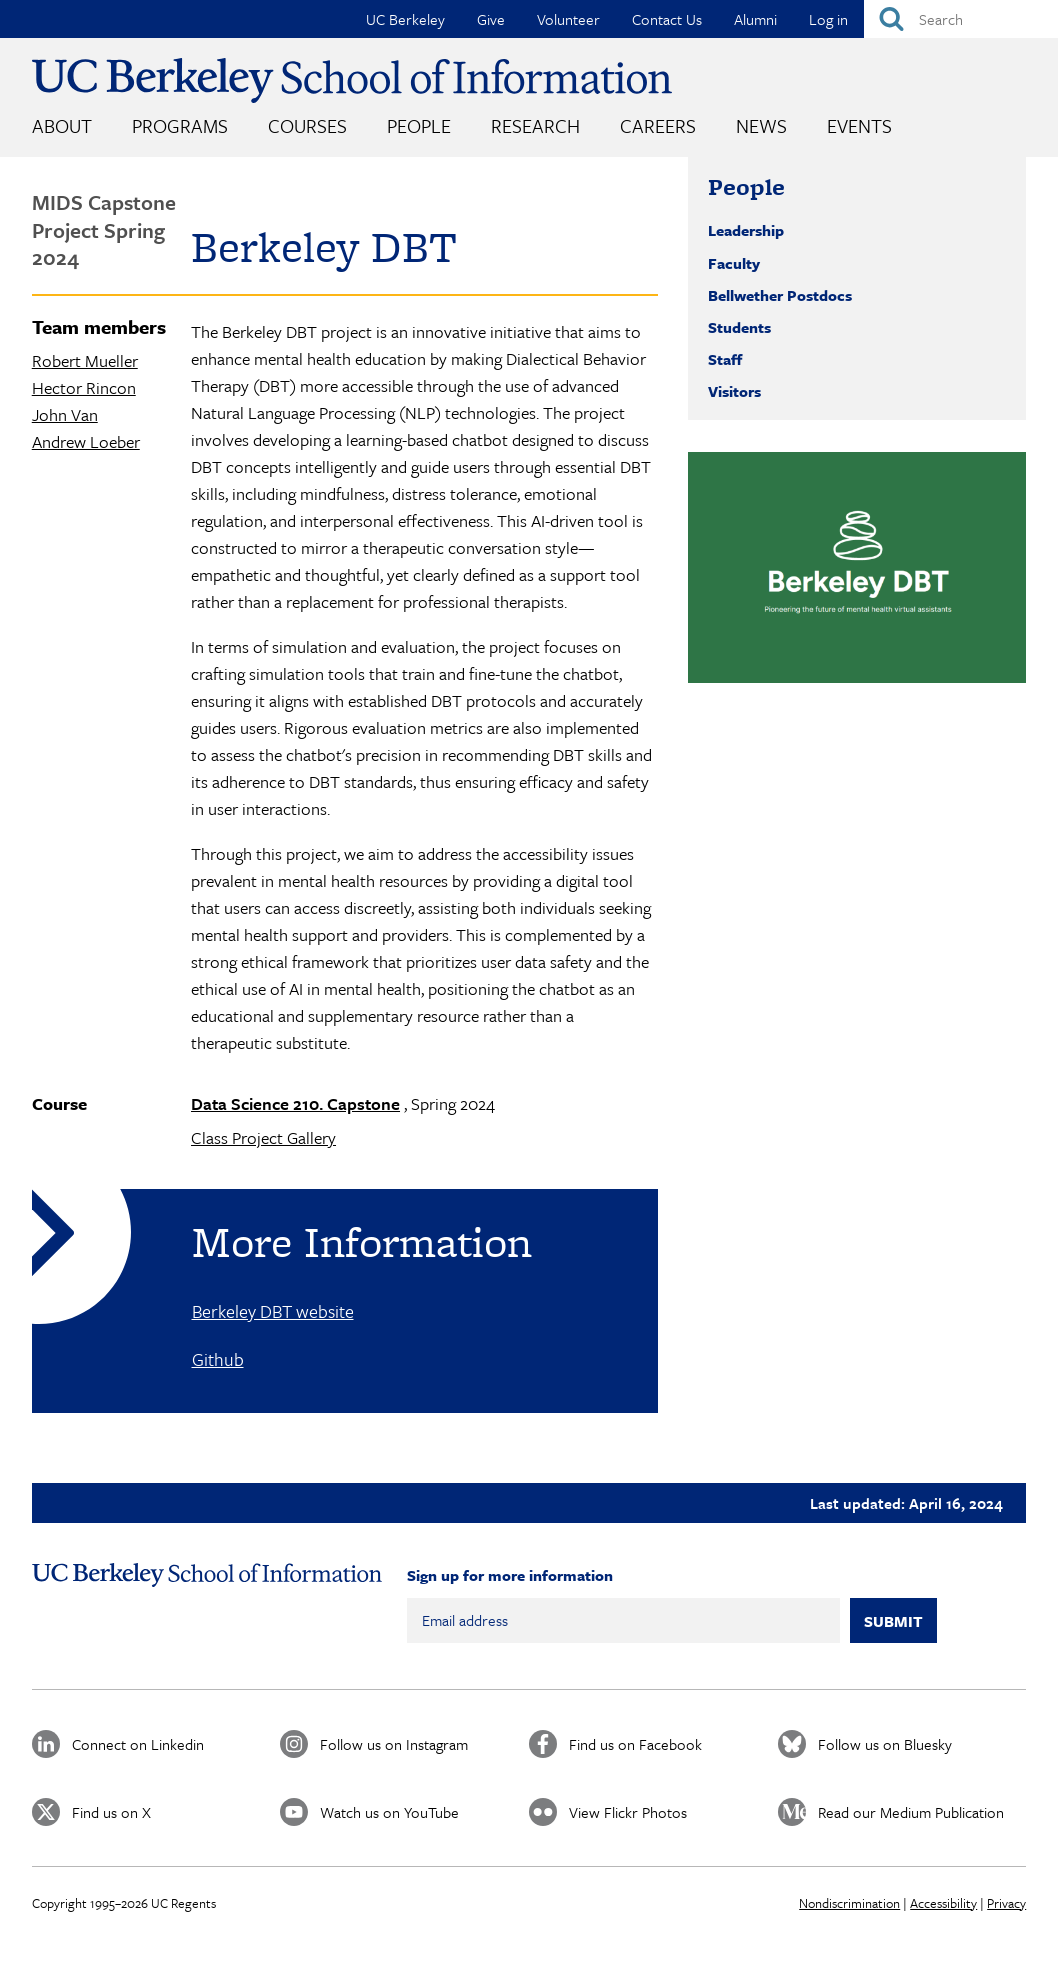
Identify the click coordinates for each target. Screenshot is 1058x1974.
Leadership (746, 230)
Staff (725, 359)
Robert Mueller (85, 360)
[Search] (961, 19)
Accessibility (943, 1903)
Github (218, 1359)
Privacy (1006, 1903)
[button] (857, 567)
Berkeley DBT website (273, 1311)
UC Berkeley (405, 19)
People (419, 125)
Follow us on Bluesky (885, 1744)
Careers (658, 125)
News (761, 125)
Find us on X (111, 1812)
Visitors (734, 391)
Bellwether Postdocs (780, 295)
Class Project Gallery (263, 1137)
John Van (65, 414)
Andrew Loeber (86, 441)
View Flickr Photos (628, 1812)
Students (739, 327)
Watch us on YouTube (389, 1812)
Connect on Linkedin (138, 1744)
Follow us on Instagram (394, 1744)
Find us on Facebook (635, 1744)
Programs (180, 125)
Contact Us (667, 19)
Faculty (734, 263)
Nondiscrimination (849, 1903)
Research (535, 125)
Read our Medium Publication (911, 1812)
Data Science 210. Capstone (295, 1103)
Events (859, 125)
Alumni (755, 19)
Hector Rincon (84, 387)
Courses (307, 125)
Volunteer (568, 19)
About (62, 125)
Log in (828, 19)
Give (491, 19)
